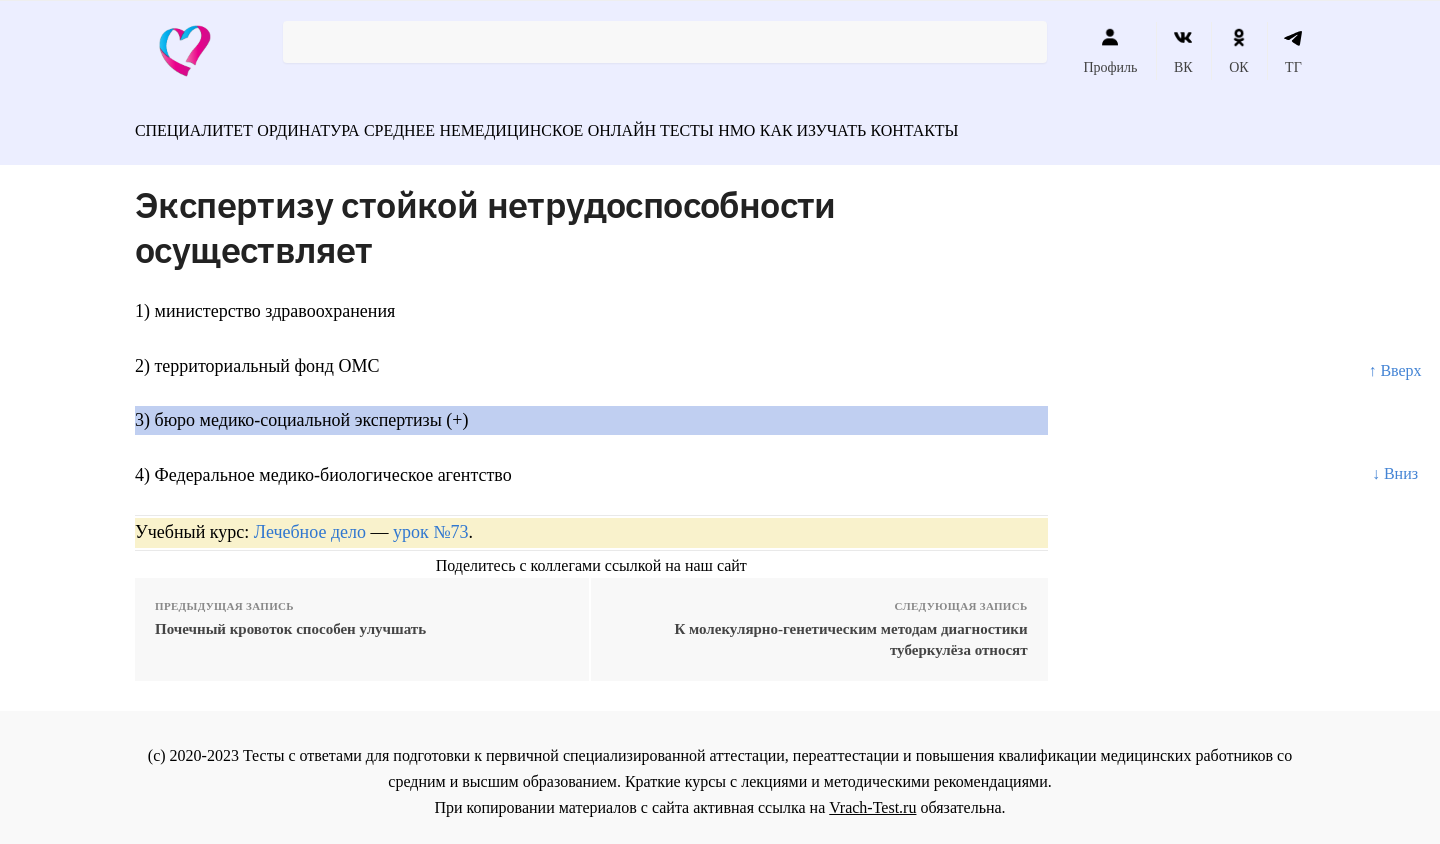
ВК (1183, 51)
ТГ (1293, 51)
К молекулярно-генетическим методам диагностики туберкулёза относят (850, 630)
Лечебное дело (310, 523)
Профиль (1110, 51)
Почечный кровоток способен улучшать (290, 620)
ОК (1238, 51)
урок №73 (430, 523)
